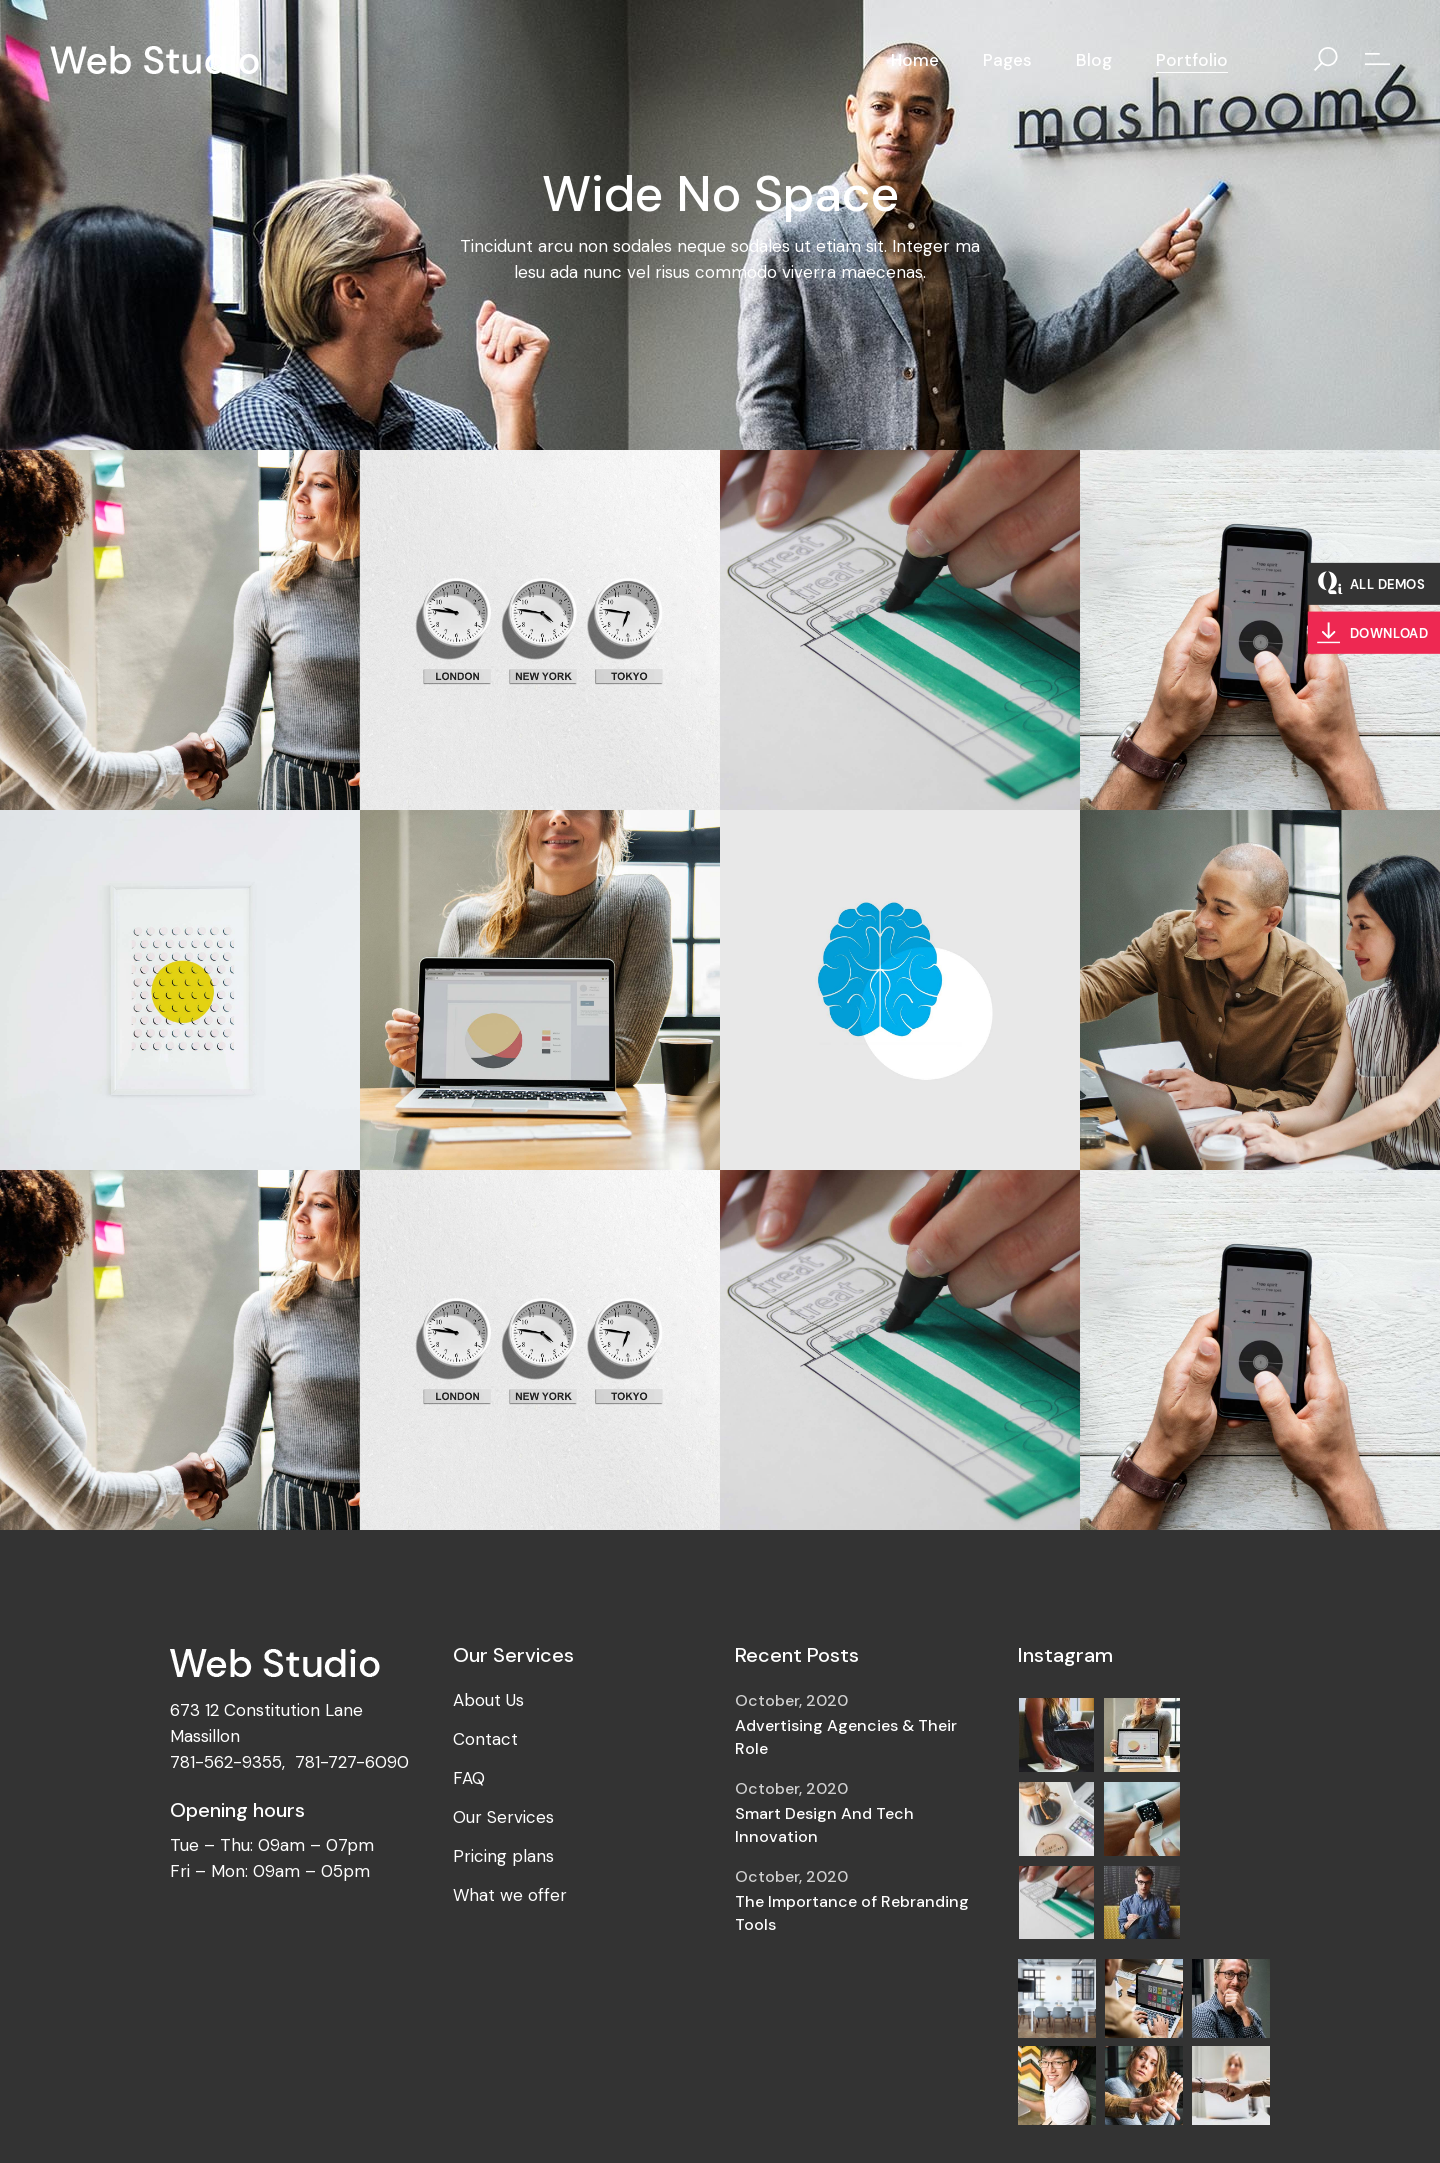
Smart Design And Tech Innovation (824, 1825)
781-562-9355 (226, 1762)
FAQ (469, 1778)
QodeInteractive (279, 2127)
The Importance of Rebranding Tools (852, 1913)
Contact (485, 1739)
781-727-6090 (352, 1762)
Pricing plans (503, 1856)
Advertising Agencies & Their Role (846, 1737)
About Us (488, 1700)
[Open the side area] (1377, 60)
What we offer (510, 1895)
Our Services (503, 1817)
